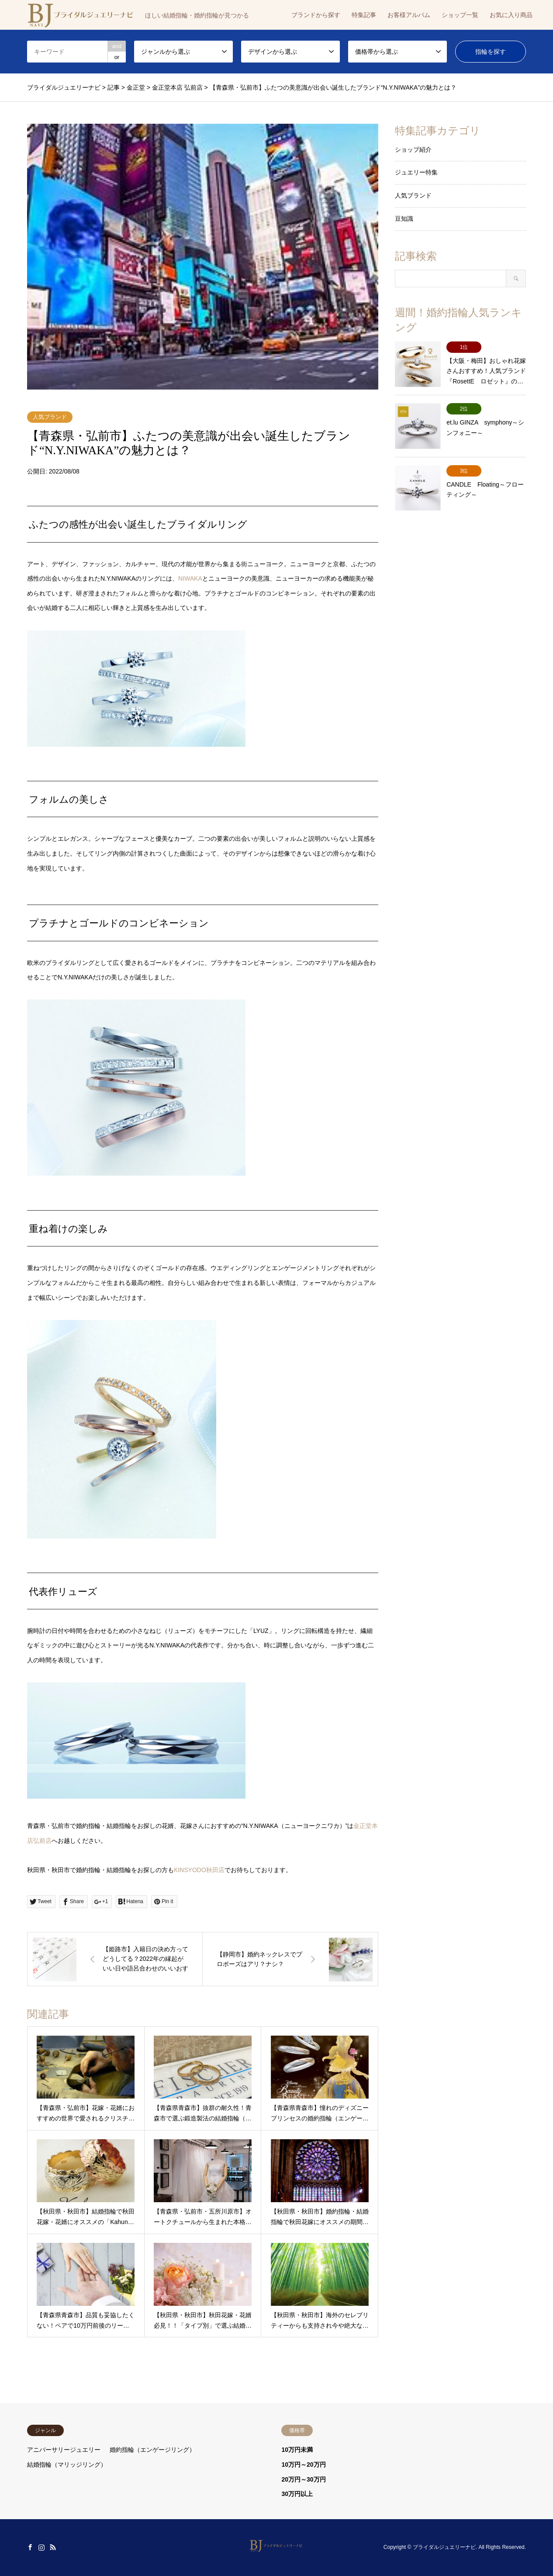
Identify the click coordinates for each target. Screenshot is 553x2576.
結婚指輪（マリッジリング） (67, 2464)
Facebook (30, 2547)
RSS (53, 2547)
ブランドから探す (315, 14)
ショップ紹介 (413, 149)
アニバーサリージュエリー (63, 2449)
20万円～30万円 (303, 2479)
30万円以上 (297, 2493)
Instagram (41, 2547)
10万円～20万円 (303, 2464)
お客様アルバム (408, 14)
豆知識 (404, 218)
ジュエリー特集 (416, 172)
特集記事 (364, 14)
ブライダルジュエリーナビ (444, 2547)
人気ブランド (50, 417)
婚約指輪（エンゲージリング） (152, 2449)
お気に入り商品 (511, 14)
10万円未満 (297, 2449)
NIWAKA (190, 578)
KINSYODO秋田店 (199, 1869)
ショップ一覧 (460, 14)
